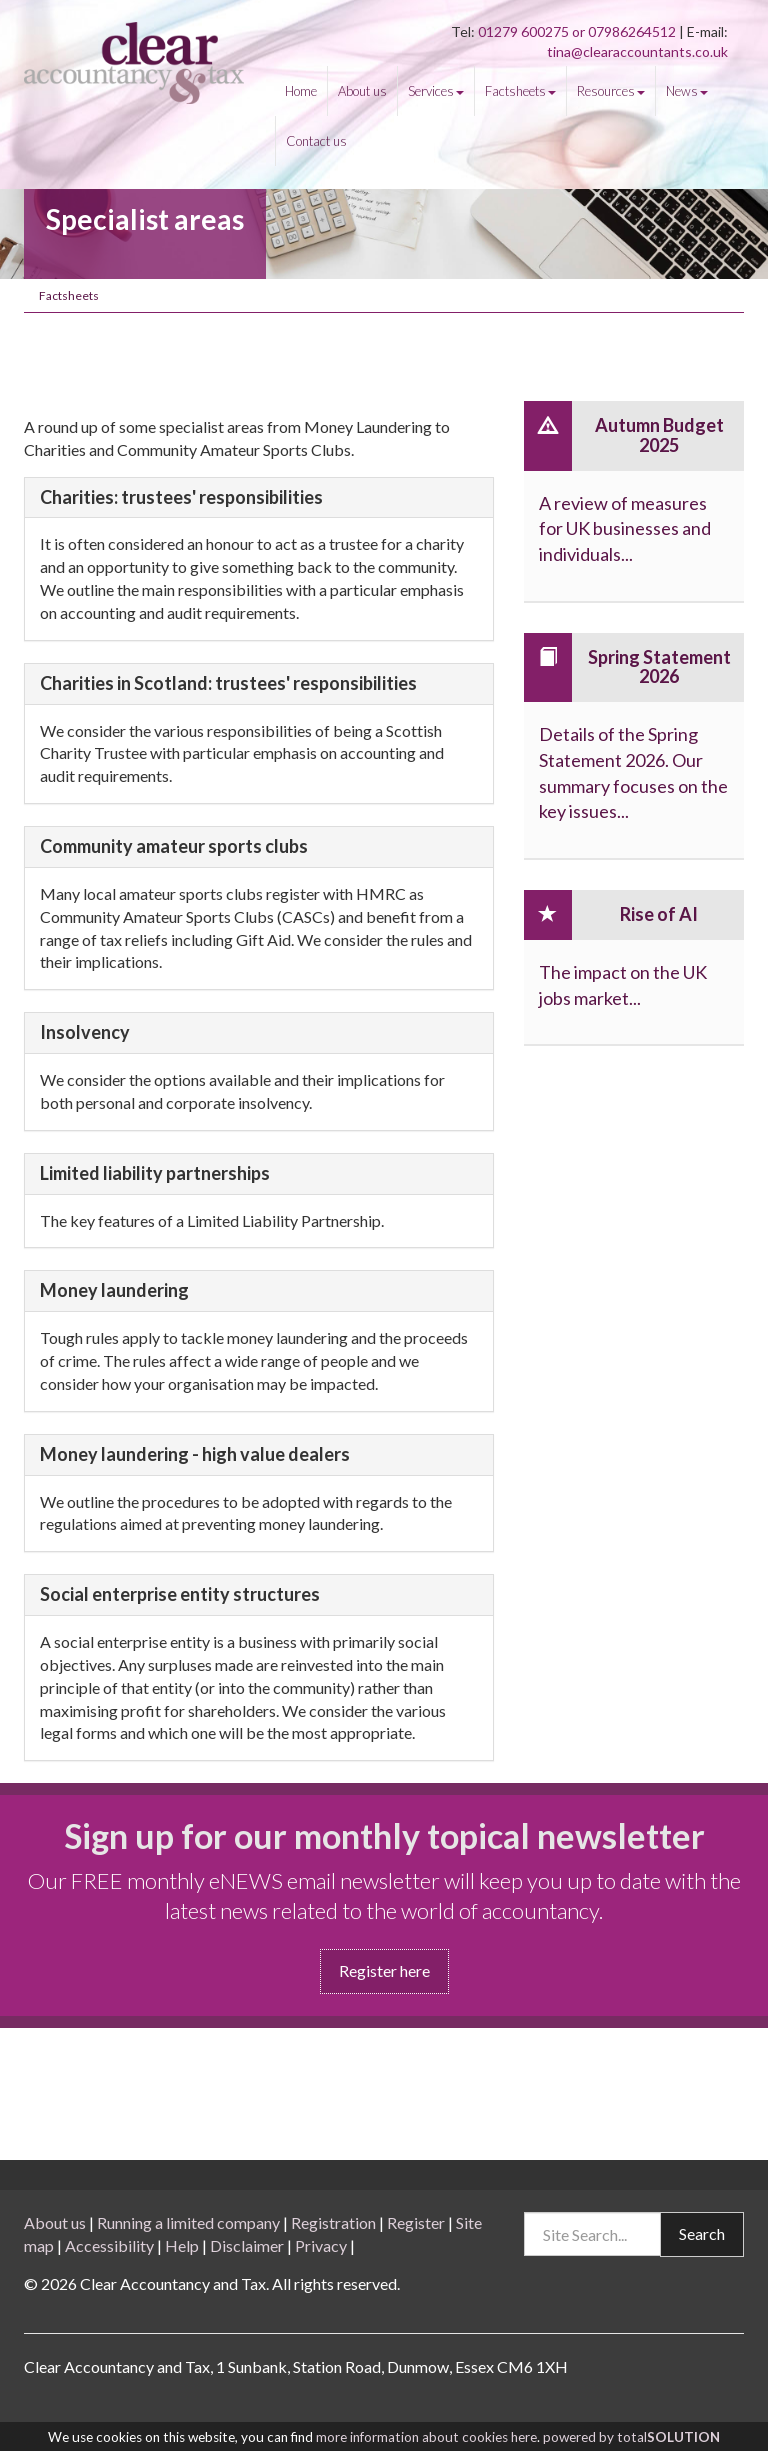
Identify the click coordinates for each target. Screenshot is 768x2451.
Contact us (316, 141)
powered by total (631, 2437)
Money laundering (114, 1291)
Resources (611, 91)
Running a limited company (188, 2222)
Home (301, 91)
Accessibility (109, 2245)
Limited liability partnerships (155, 1174)
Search (702, 2233)
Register (416, 2222)
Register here (384, 1970)
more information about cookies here (426, 2437)
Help (182, 2245)
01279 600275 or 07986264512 (578, 31)
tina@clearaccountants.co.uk (637, 51)
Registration (333, 2222)
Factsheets (520, 91)
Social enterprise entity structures (180, 1595)
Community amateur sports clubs (174, 847)
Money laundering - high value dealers (195, 1455)
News (687, 91)
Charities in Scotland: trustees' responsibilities (228, 684)
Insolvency (85, 1033)
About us (362, 91)
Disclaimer (247, 2245)
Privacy (321, 2245)
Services (436, 91)
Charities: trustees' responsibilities (181, 498)
